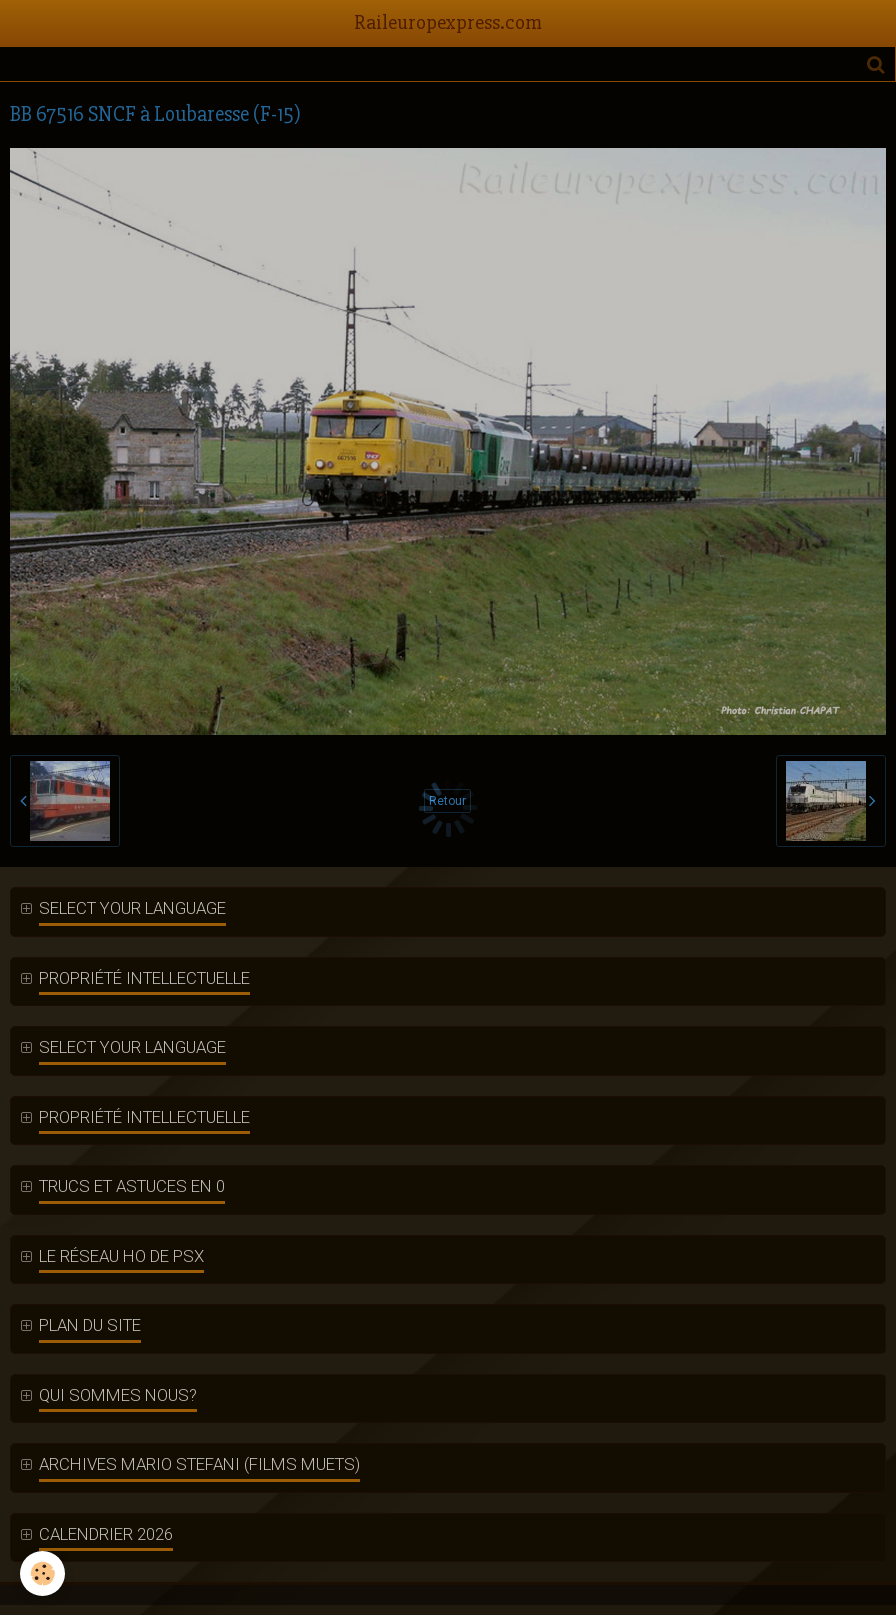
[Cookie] (42, 1573)
